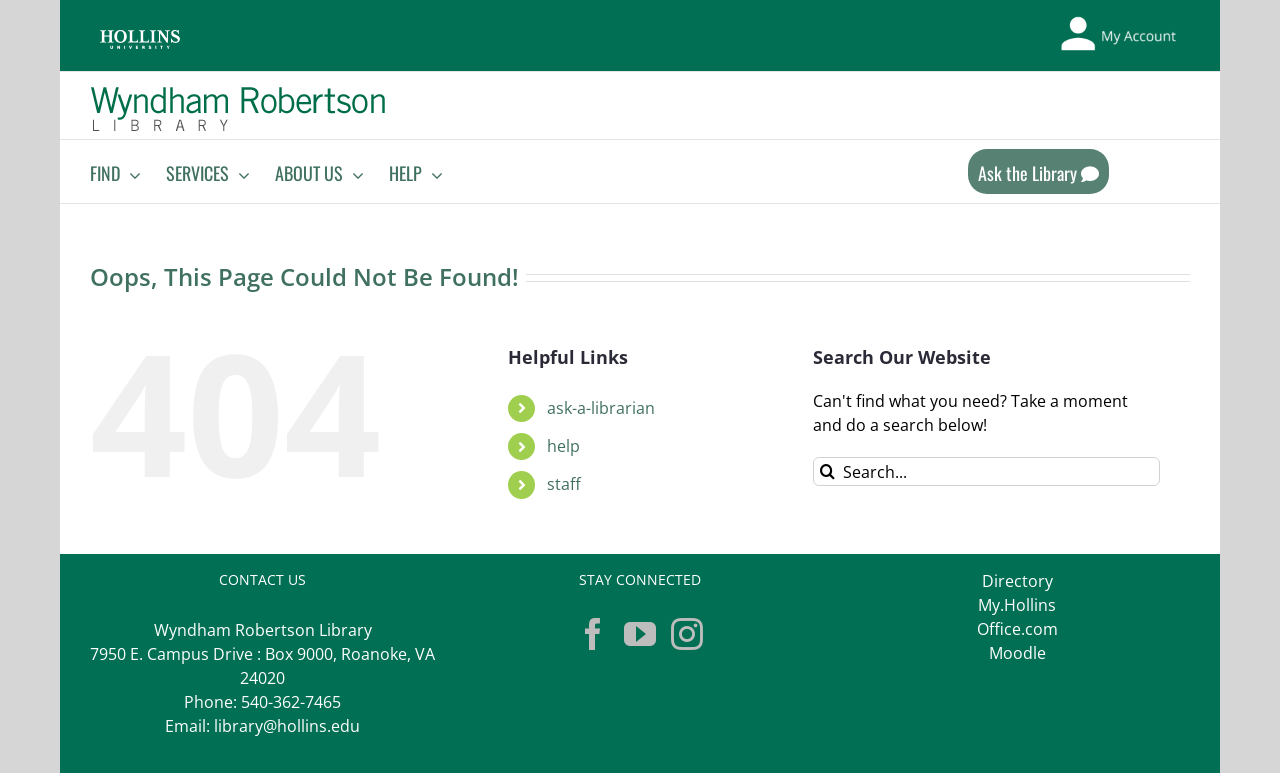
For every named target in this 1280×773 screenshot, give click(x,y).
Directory (1017, 581)
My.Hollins (1017, 605)
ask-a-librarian (601, 408)
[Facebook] (593, 634)
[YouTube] (640, 634)
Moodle (1017, 653)
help (563, 446)
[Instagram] (687, 634)
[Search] (827, 471)
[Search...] (986, 471)
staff (564, 484)
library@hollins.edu (287, 726)
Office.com (1017, 629)
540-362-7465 (291, 702)
